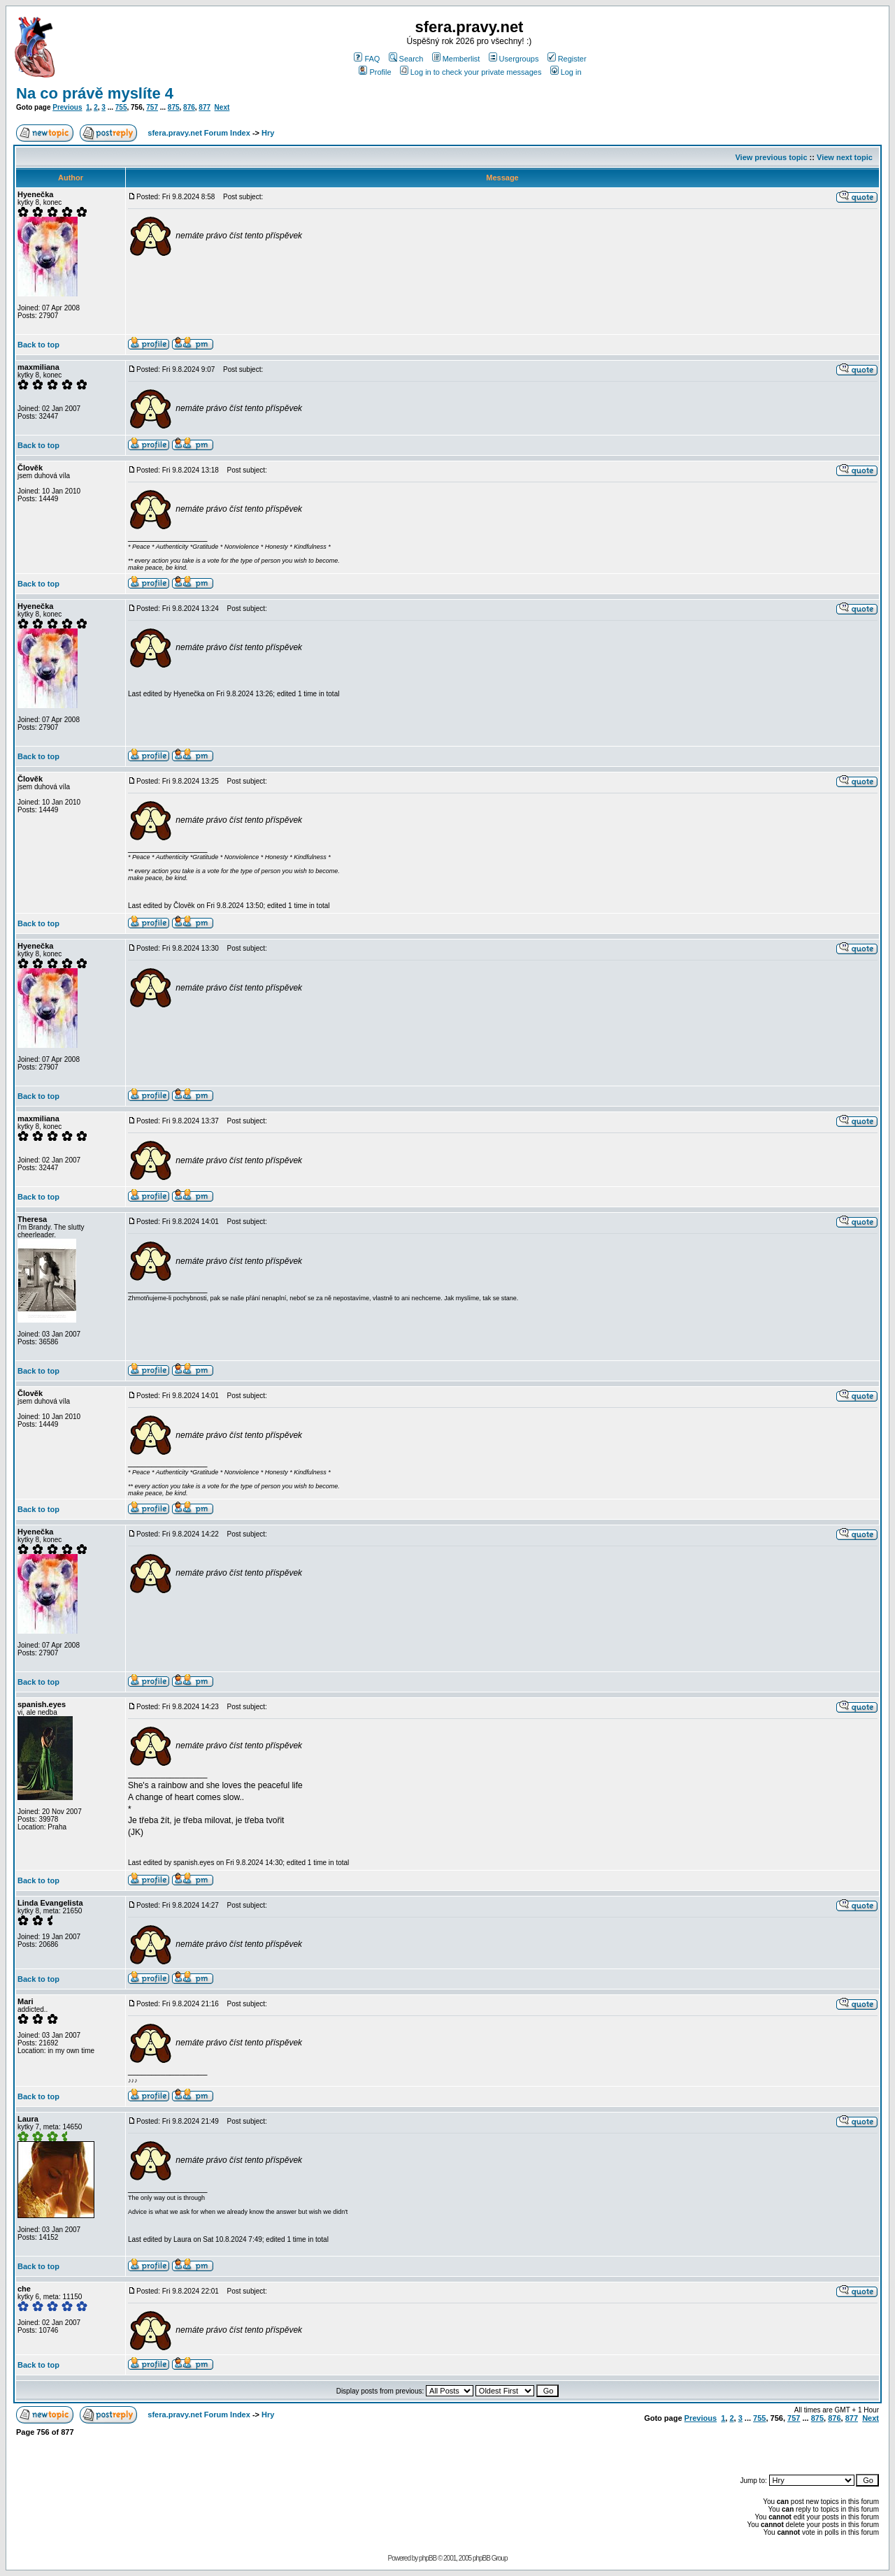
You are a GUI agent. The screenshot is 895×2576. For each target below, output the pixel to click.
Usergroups (514, 59)
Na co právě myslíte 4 (94, 93)
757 (152, 107)
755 (121, 107)
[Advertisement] (715, 2449)
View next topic (845, 157)
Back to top (38, 344)
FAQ (367, 59)
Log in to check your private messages (471, 72)
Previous (67, 107)
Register (567, 59)
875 (174, 107)
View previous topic (771, 157)
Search (406, 59)
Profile (375, 72)
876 (189, 107)
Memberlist (456, 59)
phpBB (427, 2558)
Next (222, 107)
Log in (566, 72)
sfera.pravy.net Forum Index (199, 133)
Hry (268, 133)
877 (204, 107)
